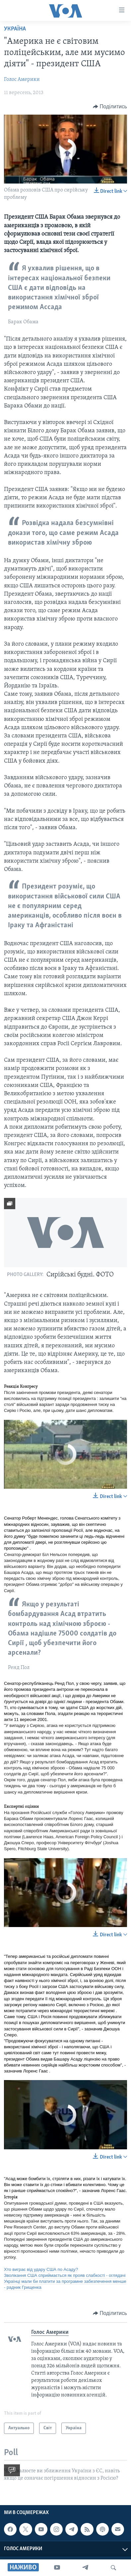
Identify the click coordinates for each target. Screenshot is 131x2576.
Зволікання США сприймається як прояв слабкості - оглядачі (64, 2275)
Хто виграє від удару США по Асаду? (41, 2269)
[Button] (110, 106)
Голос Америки (22, 79)
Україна (15, 29)
